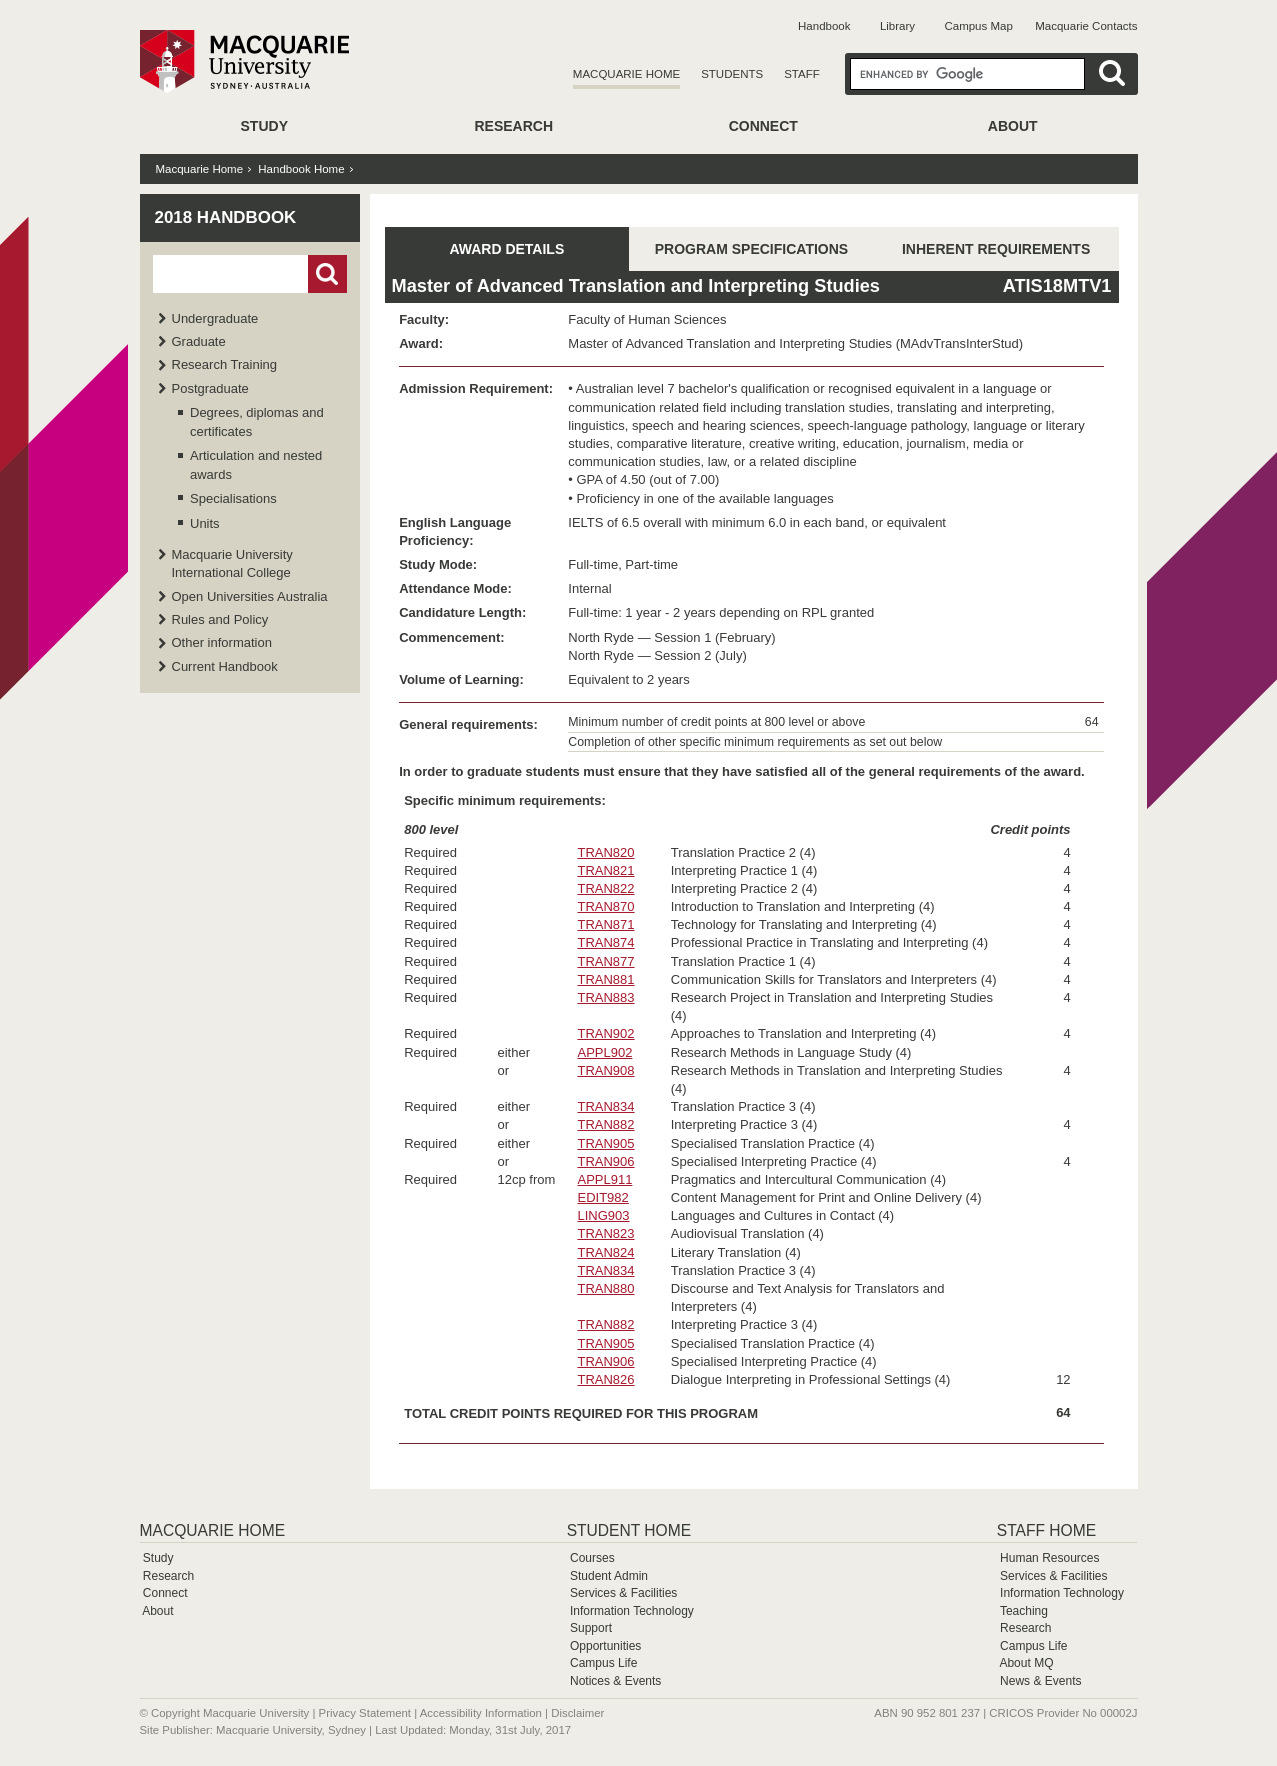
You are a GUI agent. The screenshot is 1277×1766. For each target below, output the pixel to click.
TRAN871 (605, 924)
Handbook (824, 26)
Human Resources (1049, 1558)
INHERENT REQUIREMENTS (996, 249)
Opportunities (605, 1646)
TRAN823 (605, 1233)
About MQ (1026, 1663)
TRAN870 (605, 906)
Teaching (1024, 1611)
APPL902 (604, 1052)
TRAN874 (605, 942)
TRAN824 (605, 1252)
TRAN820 (605, 852)
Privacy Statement (365, 1713)
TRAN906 (605, 1161)
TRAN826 (605, 1379)
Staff (802, 74)
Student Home (629, 1530)
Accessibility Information (481, 1713)
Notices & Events (615, 1681)
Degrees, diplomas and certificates (257, 421)
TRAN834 (605, 1106)
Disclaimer (577, 1713)
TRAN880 (605, 1288)
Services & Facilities (623, 1593)
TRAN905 (605, 1143)
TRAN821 (605, 870)
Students (732, 74)
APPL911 (604, 1179)
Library (897, 26)
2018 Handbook (226, 217)
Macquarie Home (626, 74)
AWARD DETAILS (506, 249)
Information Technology (632, 1611)
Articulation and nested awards (256, 464)
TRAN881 (605, 979)
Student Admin (609, 1576)
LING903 (603, 1215)
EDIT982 (602, 1197)
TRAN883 (605, 997)
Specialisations (233, 498)
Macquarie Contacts (1086, 26)
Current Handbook (225, 666)
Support (591, 1628)
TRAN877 (605, 961)
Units (205, 523)
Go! (327, 274)
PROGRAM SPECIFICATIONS (751, 249)
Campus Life (603, 1663)
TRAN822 (605, 888)
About (1013, 126)
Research (513, 126)
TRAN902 (605, 1033)
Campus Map (978, 26)
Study (264, 126)
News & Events (1040, 1681)
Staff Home (1046, 1530)
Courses (592, 1558)
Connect (763, 126)
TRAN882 (605, 1124)
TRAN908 (605, 1070)
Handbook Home (301, 169)
